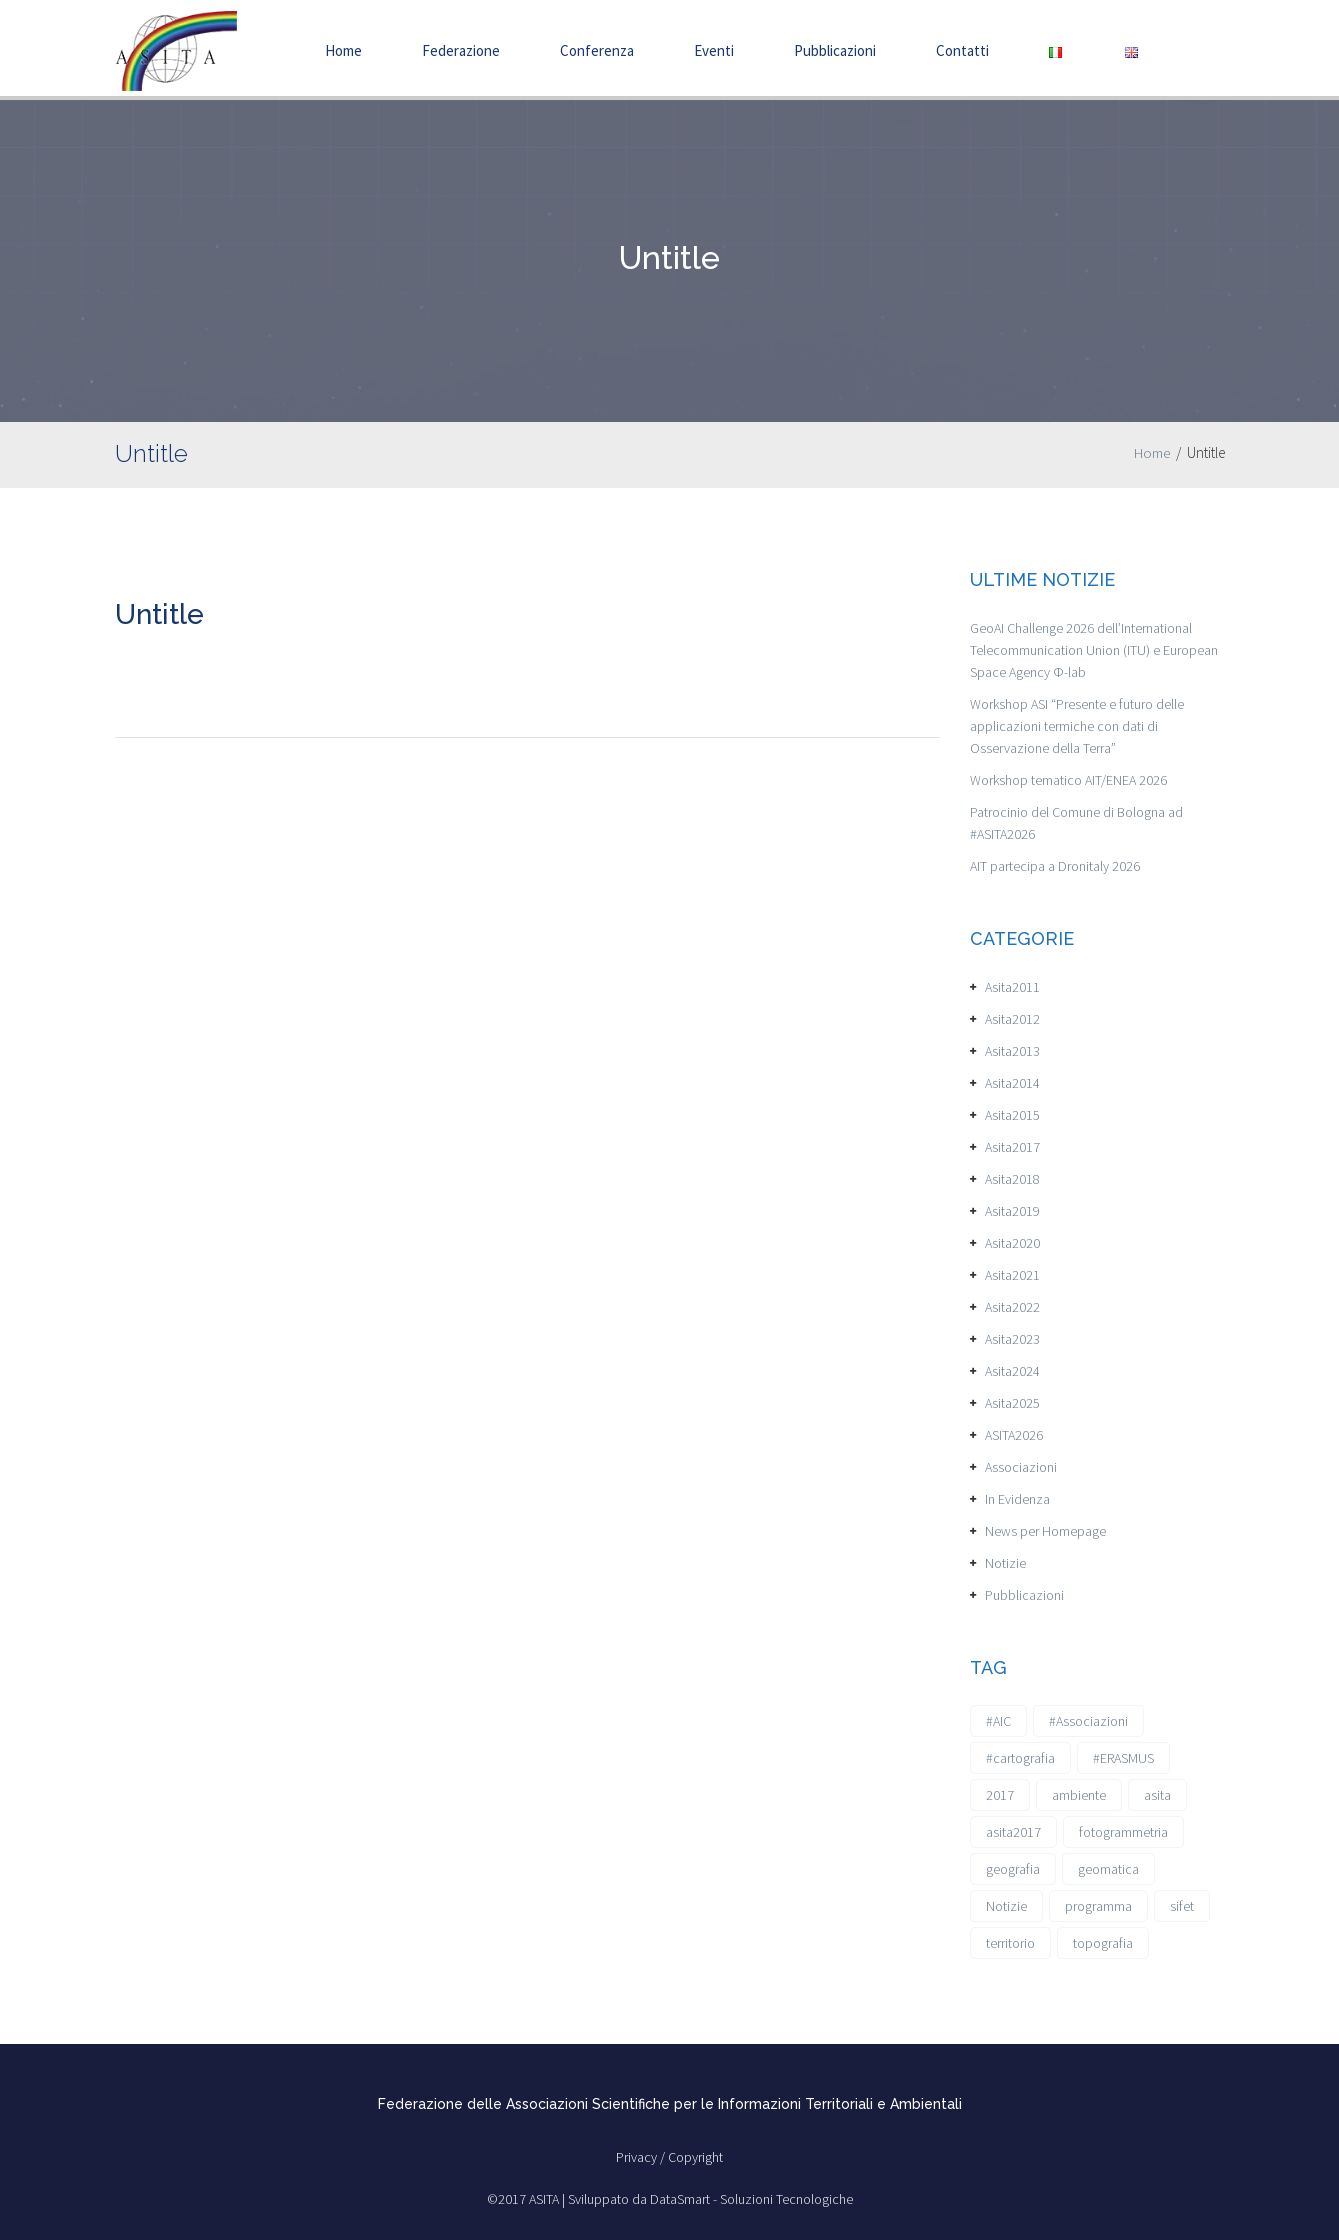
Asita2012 (1012, 1019)
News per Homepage (1045, 1531)
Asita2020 (1012, 1243)
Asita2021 (1012, 1275)
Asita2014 (1012, 1083)
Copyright (695, 2157)
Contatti (962, 50)
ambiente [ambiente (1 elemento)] (1079, 1795)
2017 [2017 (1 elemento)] (1000, 1795)
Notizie (1005, 1563)
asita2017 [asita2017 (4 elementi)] (1013, 1832)
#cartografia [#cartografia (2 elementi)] (1020, 1758)
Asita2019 (1012, 1211)
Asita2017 (1012, 1147)
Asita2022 (1012, 1307)
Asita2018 (1012, 1179)
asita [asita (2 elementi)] (1157, 1795)
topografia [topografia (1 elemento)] (1103, 1943)
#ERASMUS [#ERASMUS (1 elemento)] (1123, 1758)
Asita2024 (1012, 1371)
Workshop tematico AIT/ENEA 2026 (1068, 780)
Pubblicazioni (835, 50)
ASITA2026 (1014, 1435)
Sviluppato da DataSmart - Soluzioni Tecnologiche (710, 2199)
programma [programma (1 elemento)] (1098, 1906)
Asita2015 (1012, 1115)
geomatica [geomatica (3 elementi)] (1108, 1869)
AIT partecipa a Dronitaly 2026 (1055, 866)
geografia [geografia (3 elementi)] (1013, 1869)
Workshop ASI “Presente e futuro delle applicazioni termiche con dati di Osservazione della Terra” (1077, 726)
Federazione (461, 50)
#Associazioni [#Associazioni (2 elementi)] (1088, 1721)
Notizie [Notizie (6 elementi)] (1006, 1906)
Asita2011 (1012, 987)
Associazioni (1021, 1467)
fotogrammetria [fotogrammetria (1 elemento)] (1123, 1832)
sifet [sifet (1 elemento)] (1182, 1906)
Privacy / (642, 2157)
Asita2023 (1012, 1339)
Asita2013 (1012, 1051)
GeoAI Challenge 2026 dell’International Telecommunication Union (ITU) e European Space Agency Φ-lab (1094, 650)
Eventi (714, 50)
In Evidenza (1017, 1499)
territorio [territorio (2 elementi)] (1010, 1943)
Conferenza (597, 50)
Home (343, 50)
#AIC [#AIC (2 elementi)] (998, 1721)
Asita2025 (1012, 1403)
